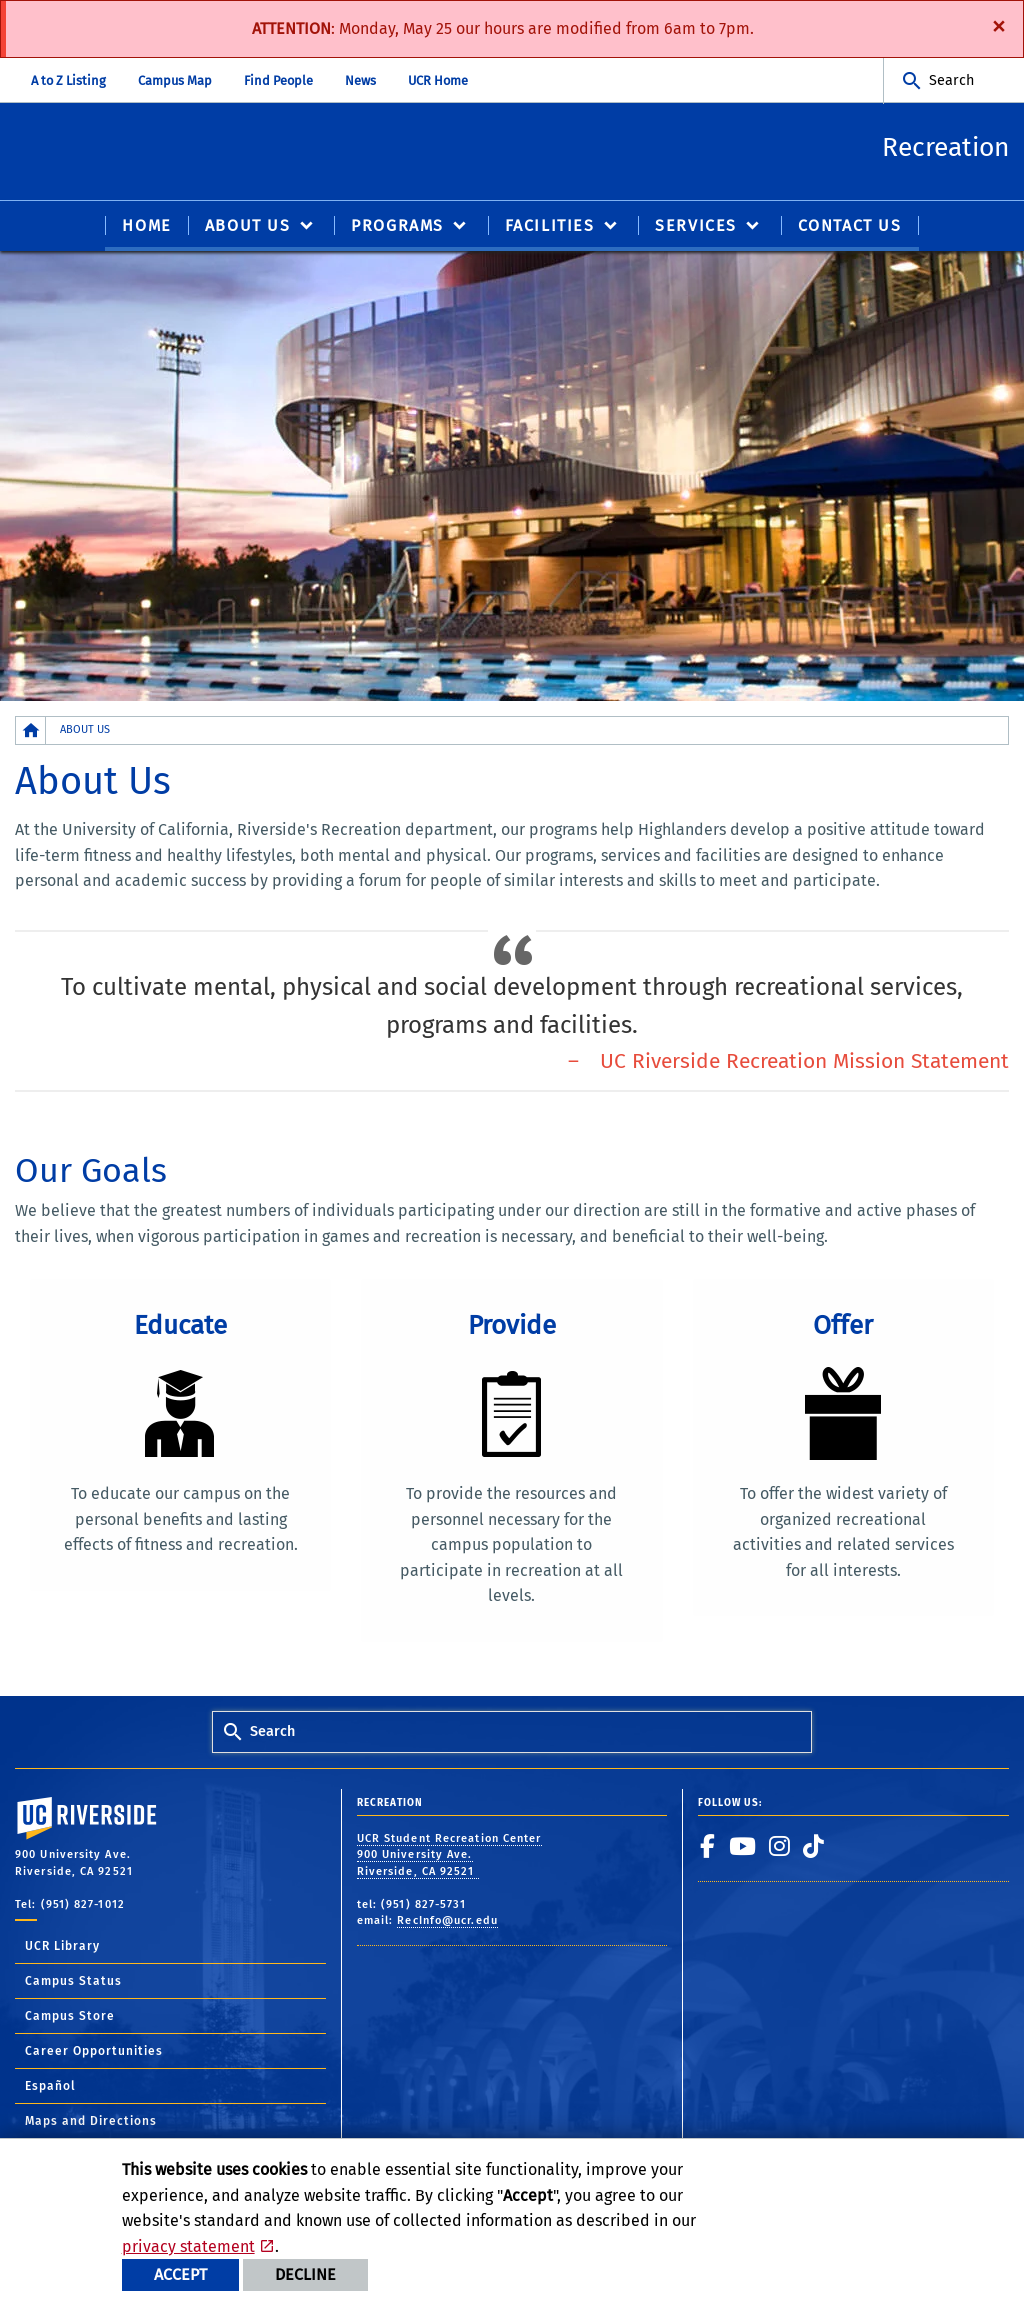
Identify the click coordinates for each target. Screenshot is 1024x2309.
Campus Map (175, 80)
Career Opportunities (94, 2053)
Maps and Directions (91, 2123)
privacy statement (188, 2246)
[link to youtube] (743, 1847)
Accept (180, 2274)
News (360, 80)
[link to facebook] (708, 1847)
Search (951, 80)
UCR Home (438, 80)
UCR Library (62, 1948)
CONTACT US (850, 226)
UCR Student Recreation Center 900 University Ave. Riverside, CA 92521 (449, 1856)
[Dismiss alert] (999, 25)
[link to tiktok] (814, 1847)
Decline (305, 2274)
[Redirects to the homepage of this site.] (31, 731)
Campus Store (70, 2018)
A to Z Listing (68, 80)
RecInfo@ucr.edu (447, 1922)
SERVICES (696, 226)
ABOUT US (248, 226)
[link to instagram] (780, 1847)
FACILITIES (550, 226)
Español (50, 2088)
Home (146, 226)
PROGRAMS (397, 226)
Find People (278, 80)
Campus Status (73, 1983)
